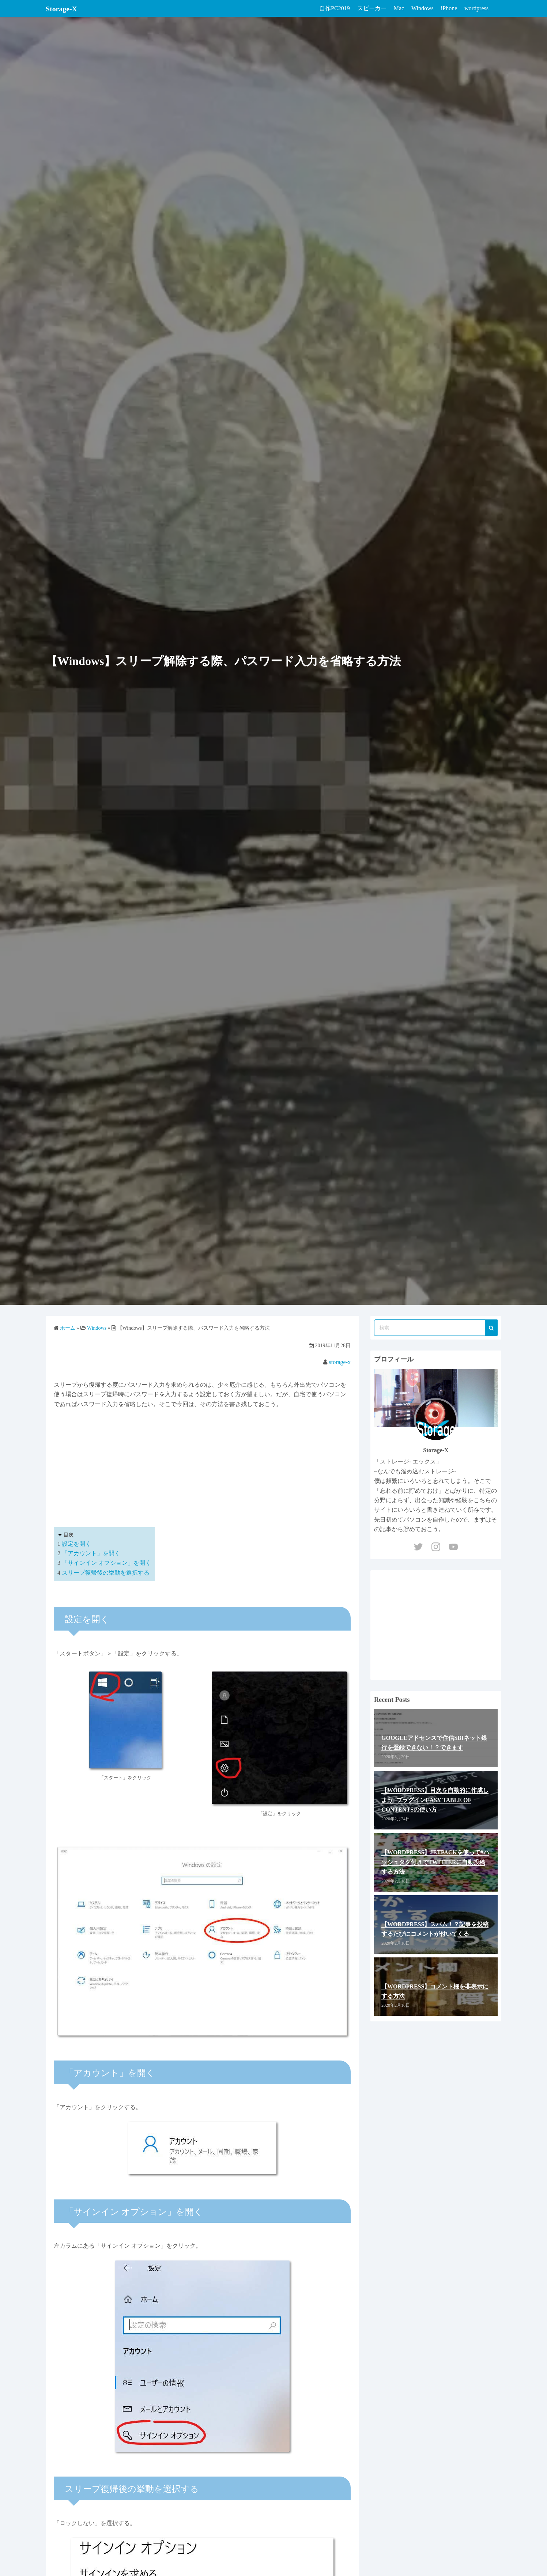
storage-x (340, 1362)
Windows (422, 8)
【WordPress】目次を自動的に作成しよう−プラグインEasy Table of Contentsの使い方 (434, 1800)
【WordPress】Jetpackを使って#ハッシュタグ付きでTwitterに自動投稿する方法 (435, 1862)
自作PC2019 (334, 8)
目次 (68, 1535)
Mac (399, 8)
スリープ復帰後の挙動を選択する (106, 1573)
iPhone (449, 8)
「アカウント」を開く (91, 1553)
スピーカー (371, 8)
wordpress (476, 8)
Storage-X (65, 8)
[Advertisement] (202, 1466)
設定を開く (76, 1544)
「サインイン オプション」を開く (106, 1563)
